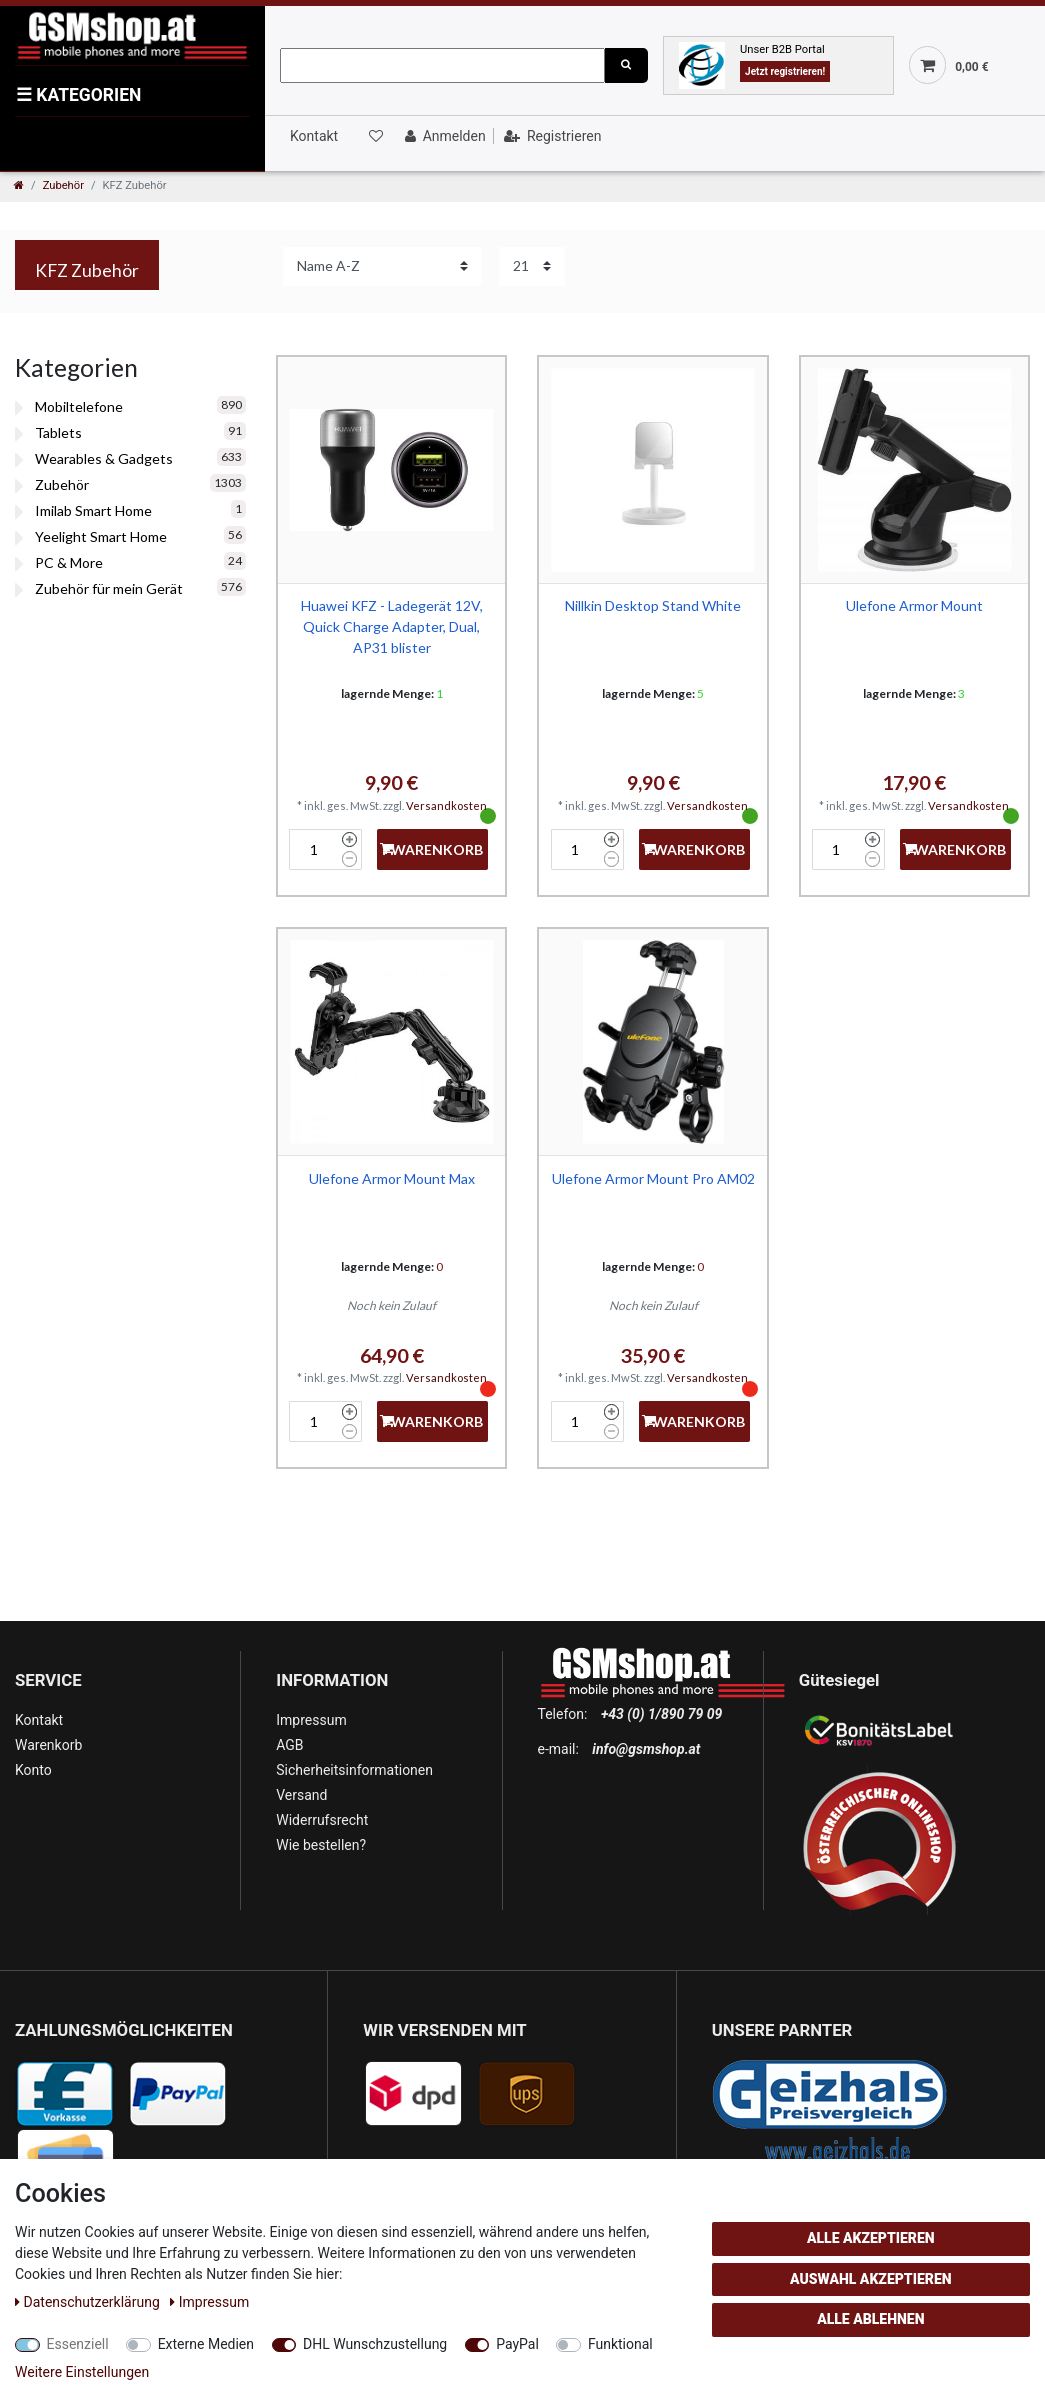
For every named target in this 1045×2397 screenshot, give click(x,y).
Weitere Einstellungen (82, 2372)
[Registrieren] (550, 136)
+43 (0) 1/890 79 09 (661, 1714)
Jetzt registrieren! (785, 71)
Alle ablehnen (870, 2319)
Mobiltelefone (79, 406)
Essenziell (78, 2344)
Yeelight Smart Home (101, 536)
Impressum (311, 1720)
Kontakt (314, 136)
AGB (289, 1745)
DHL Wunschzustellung (375, 2344)
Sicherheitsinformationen (354, 1770)
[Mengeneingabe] (313, 849)
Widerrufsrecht (322, 1820)
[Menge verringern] (349, 859)
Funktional (620, 2344)
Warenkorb (48, 1745)
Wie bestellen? (321, 1845)
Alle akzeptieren (871, 2238)
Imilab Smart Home (93, 510)
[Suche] (626, 65)
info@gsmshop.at (646, 1749)
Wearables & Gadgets (104, 458)
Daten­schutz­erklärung (89, 2302)
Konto (33, 1770)
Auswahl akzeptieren (871, 2279)
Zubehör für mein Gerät (109, 588)
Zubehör (63, 185)
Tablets (58, 432)
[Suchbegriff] (442, 65)
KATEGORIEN (78, 95)
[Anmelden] (443, 136)
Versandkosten (446, 805)
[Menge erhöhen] (349, 840)
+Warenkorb (431, 849)
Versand (301, 1795)
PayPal (517, 2344)
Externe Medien (206, 2344)
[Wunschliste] (375, 136)
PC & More (69, 562)
